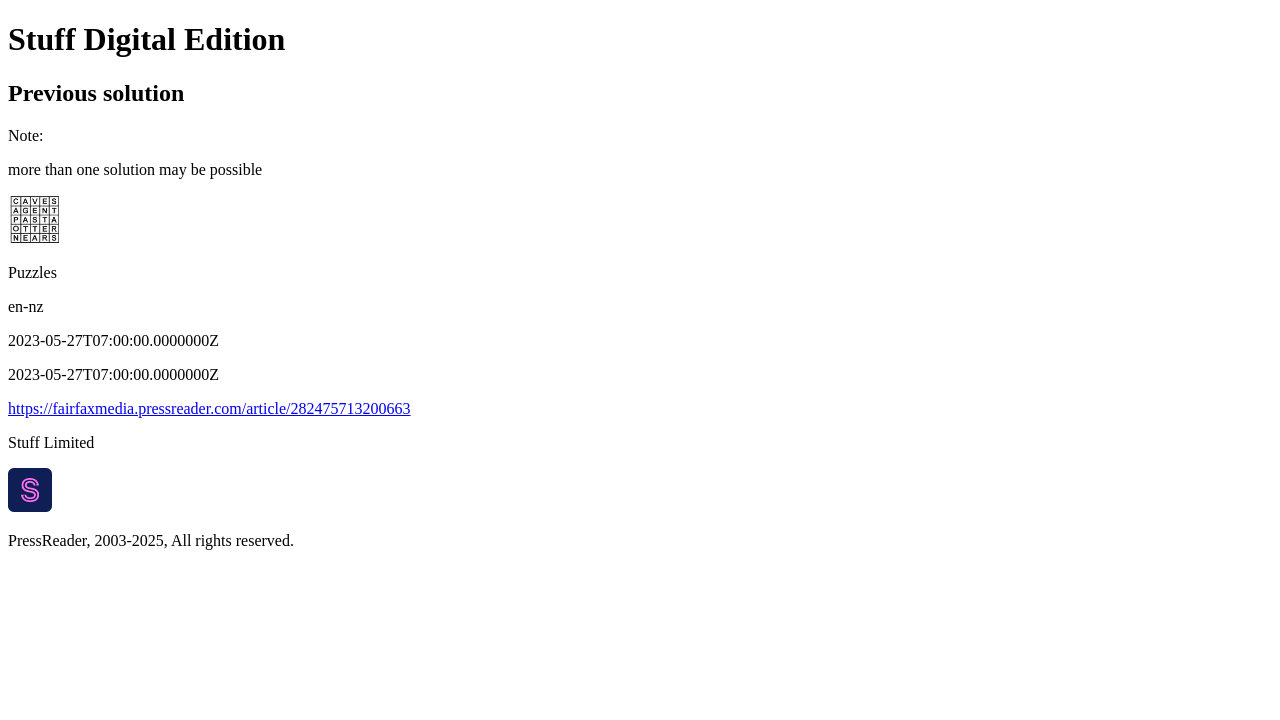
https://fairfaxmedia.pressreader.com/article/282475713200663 (209, 408)
